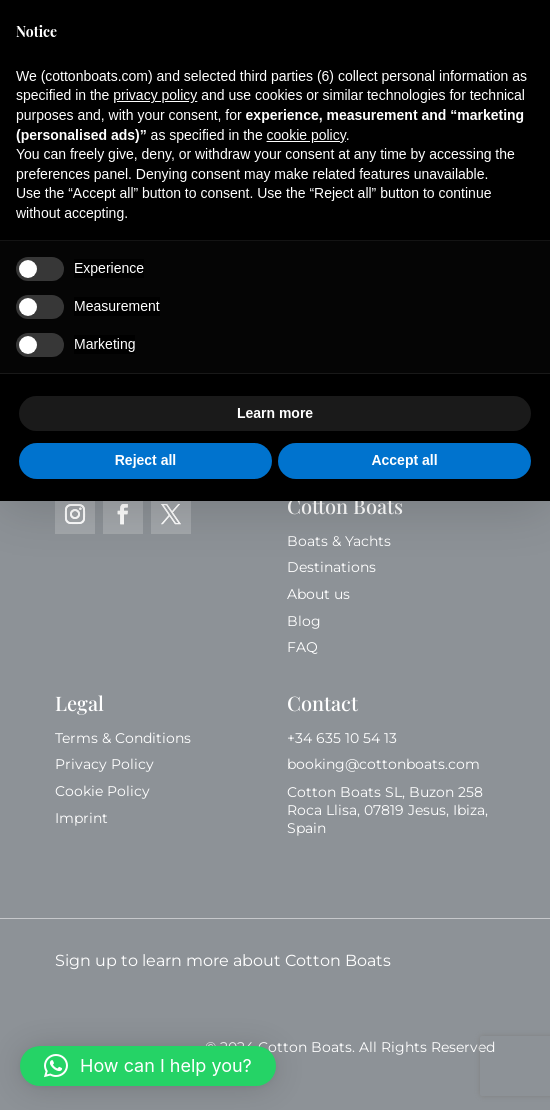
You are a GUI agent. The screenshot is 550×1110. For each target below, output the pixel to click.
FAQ (302, 647)
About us (318, 594)
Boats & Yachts (339, 541)
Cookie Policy (102, 791)
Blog (304, 621)
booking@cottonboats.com (383, 764)
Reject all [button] (145, 460)
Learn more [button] (275, 413)
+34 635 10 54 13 (344, 738)
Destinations (331, 567)
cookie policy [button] (306, 135)
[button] (148, 1066)
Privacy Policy (104, 764)
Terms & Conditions (123, 738)
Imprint (81, 818)
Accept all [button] (404, 460)
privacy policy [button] (155, 95)
